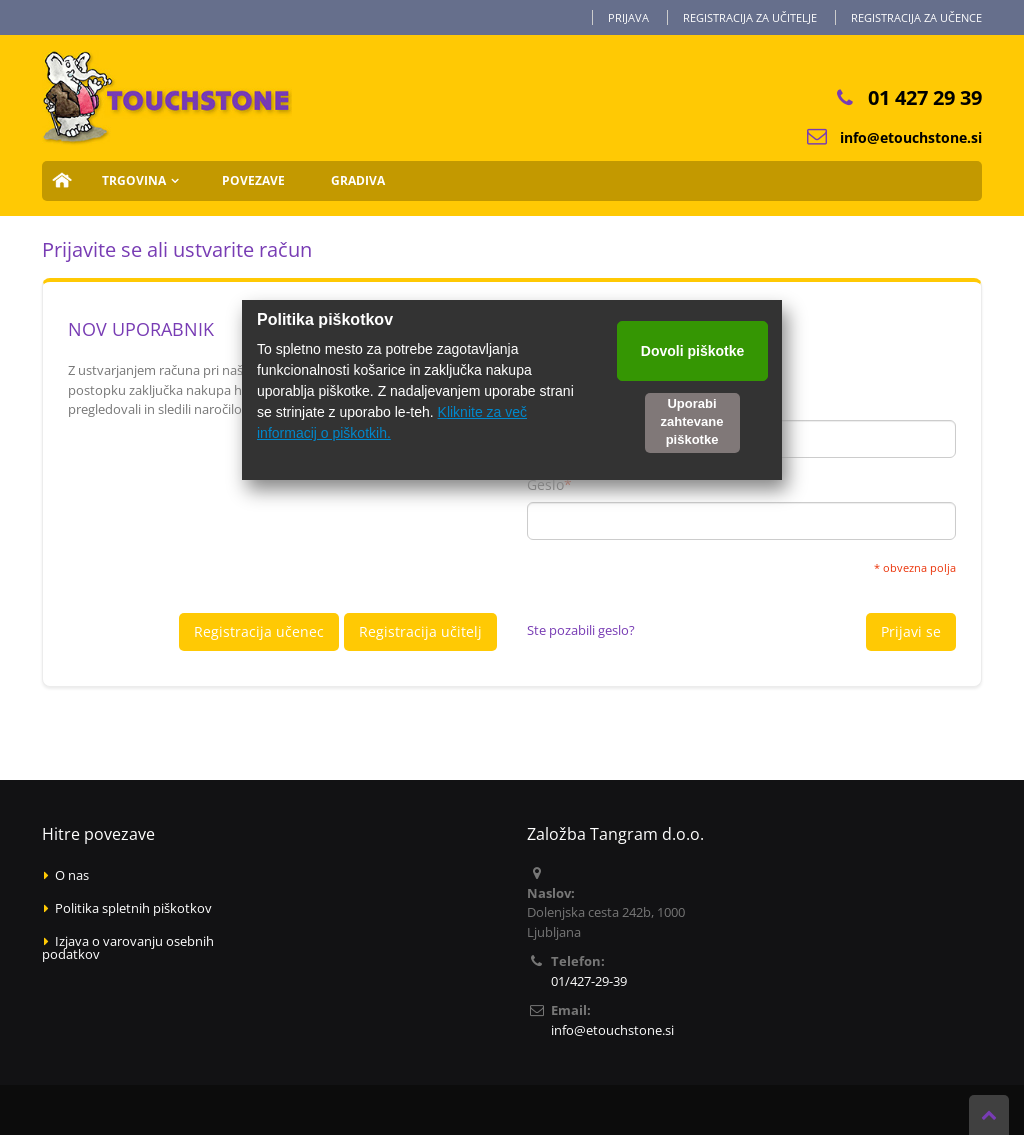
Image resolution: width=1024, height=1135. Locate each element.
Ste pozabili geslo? (581, 630)
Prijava (628, 17)
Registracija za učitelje (750, 17)
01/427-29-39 (589, 981)
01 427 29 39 (925, 97)
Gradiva (358, 180)
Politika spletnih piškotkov (133, 908)
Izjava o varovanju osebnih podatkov (128, 947)
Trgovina (134, 180)
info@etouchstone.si (911, 137)
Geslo (545, 485)
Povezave (253, 180)
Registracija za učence (916, 17)
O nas (72, 875)
